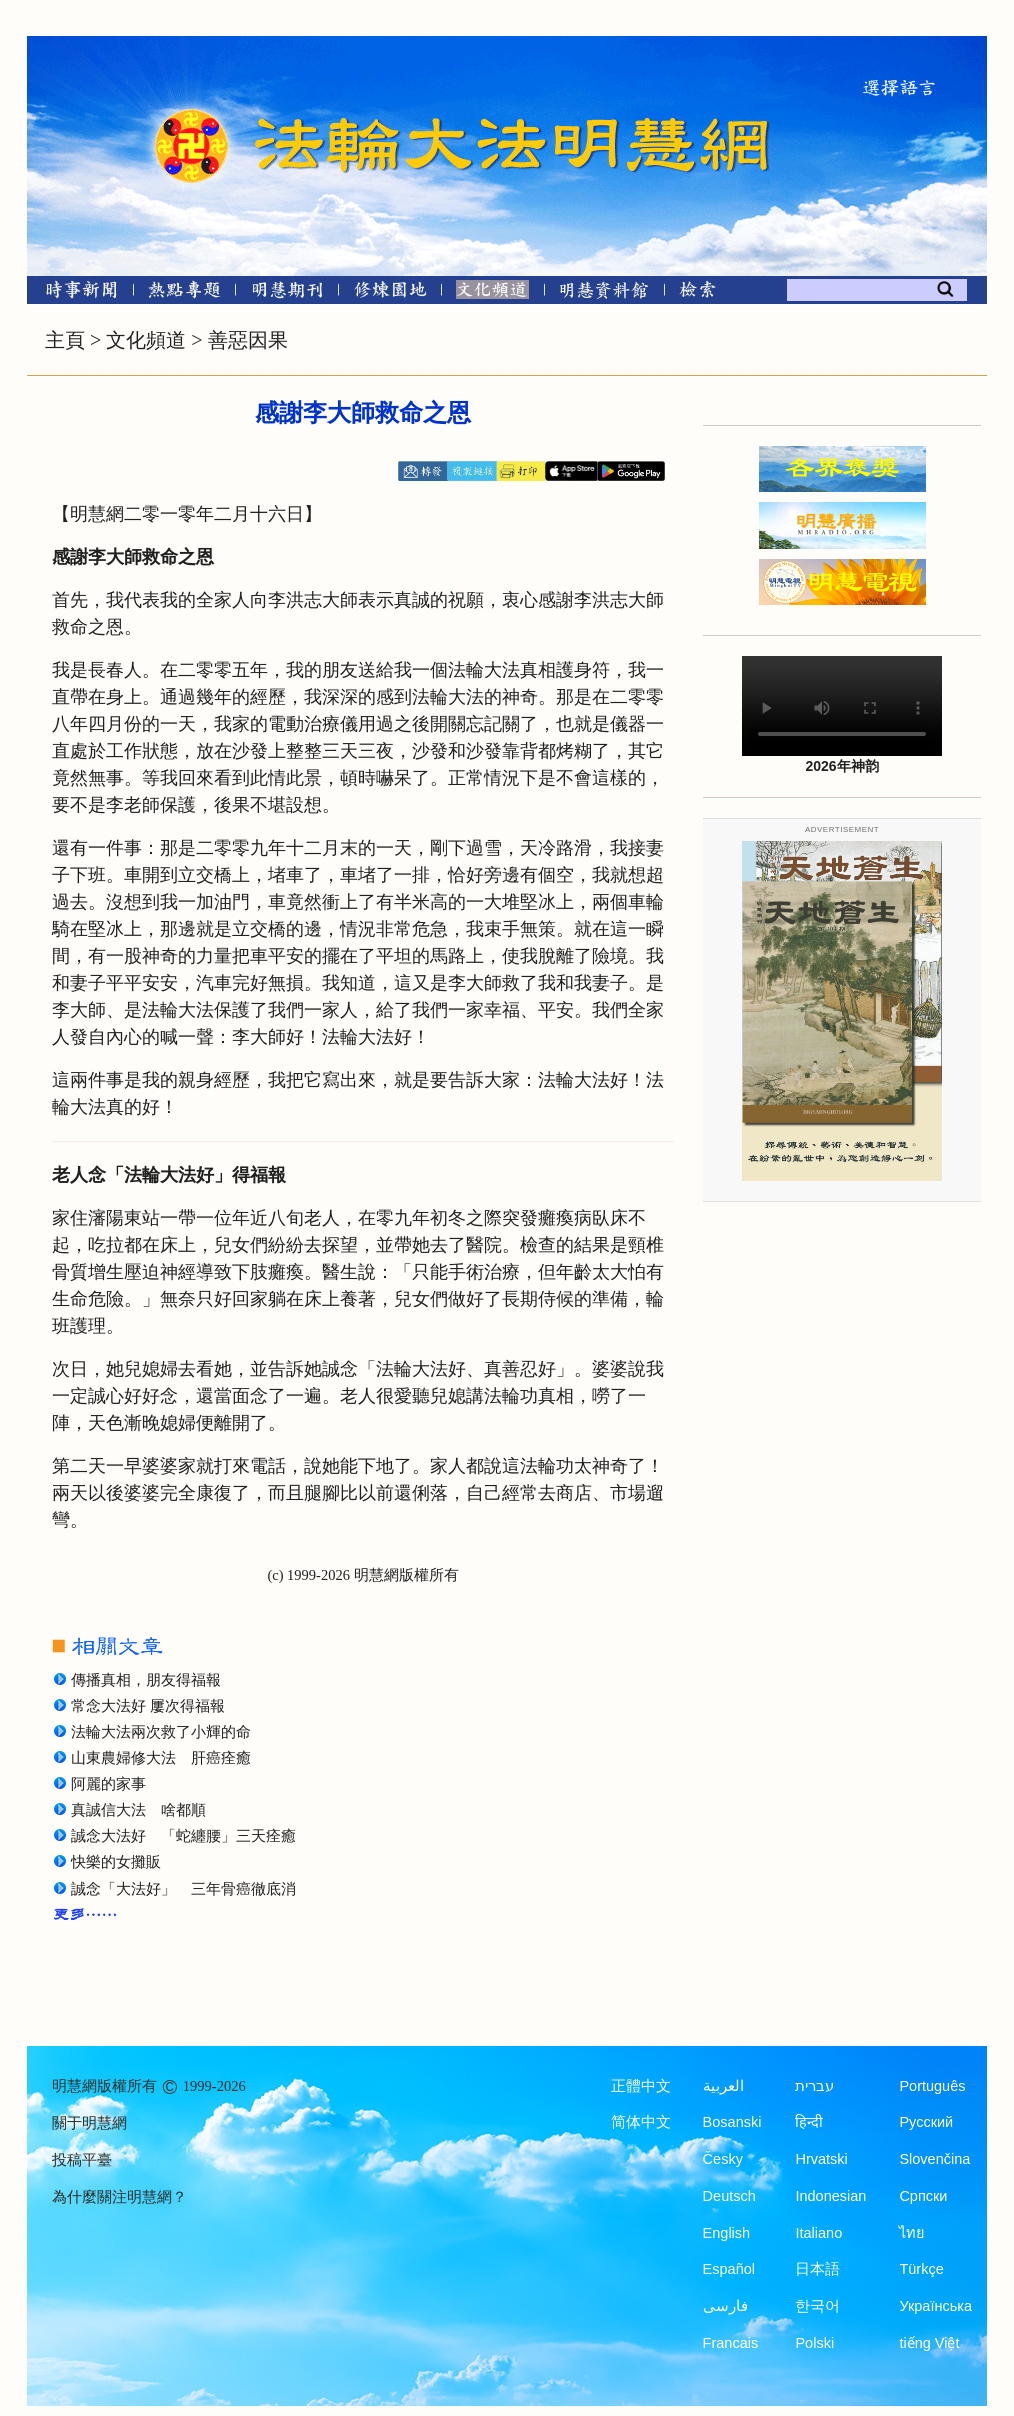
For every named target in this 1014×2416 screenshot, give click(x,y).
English (727, 2233)
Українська (935, 2306)
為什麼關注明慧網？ (119, 2197)
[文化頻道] (492, 293)
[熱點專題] (184, 293)
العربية (723, 2086)
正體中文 (641, 2086)
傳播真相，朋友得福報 (146, 1680)
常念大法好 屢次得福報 (148, 1706)
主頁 (65, 340)
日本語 (817, 2269)
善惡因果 (248, 340)
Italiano (818, 2233)
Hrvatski (821, 2159)
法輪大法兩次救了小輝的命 (161, 1732)
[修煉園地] (389, 293)
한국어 (817, 2306)
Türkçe (921, 2269)
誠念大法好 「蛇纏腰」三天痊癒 (183, 1836)
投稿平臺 (82, 2160)
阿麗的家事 (108, 1784)
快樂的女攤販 (116, 1862)
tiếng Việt (929, 2343)
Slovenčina (934, 2159)
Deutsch (729, 2196)
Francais (731, 2343)
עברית (814, 2086)
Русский (926, 2122)
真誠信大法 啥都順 (138, 1810)
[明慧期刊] (287, 293)
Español (729, 2269)
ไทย (912, 2233)
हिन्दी (809, 2122)
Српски (923, 2196)
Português (932, 2086)
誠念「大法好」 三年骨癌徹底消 (183, 1889)
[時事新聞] (75, 293)
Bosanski (732, 2122)
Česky (723, 2159)
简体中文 (641, 2122)
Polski (814, 2343)
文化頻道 (146, 340)
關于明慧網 (89, 2123)
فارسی (725, 2306)
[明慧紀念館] (604, 293)
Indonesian (830, 2196)
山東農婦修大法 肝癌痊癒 (161, 1758)
